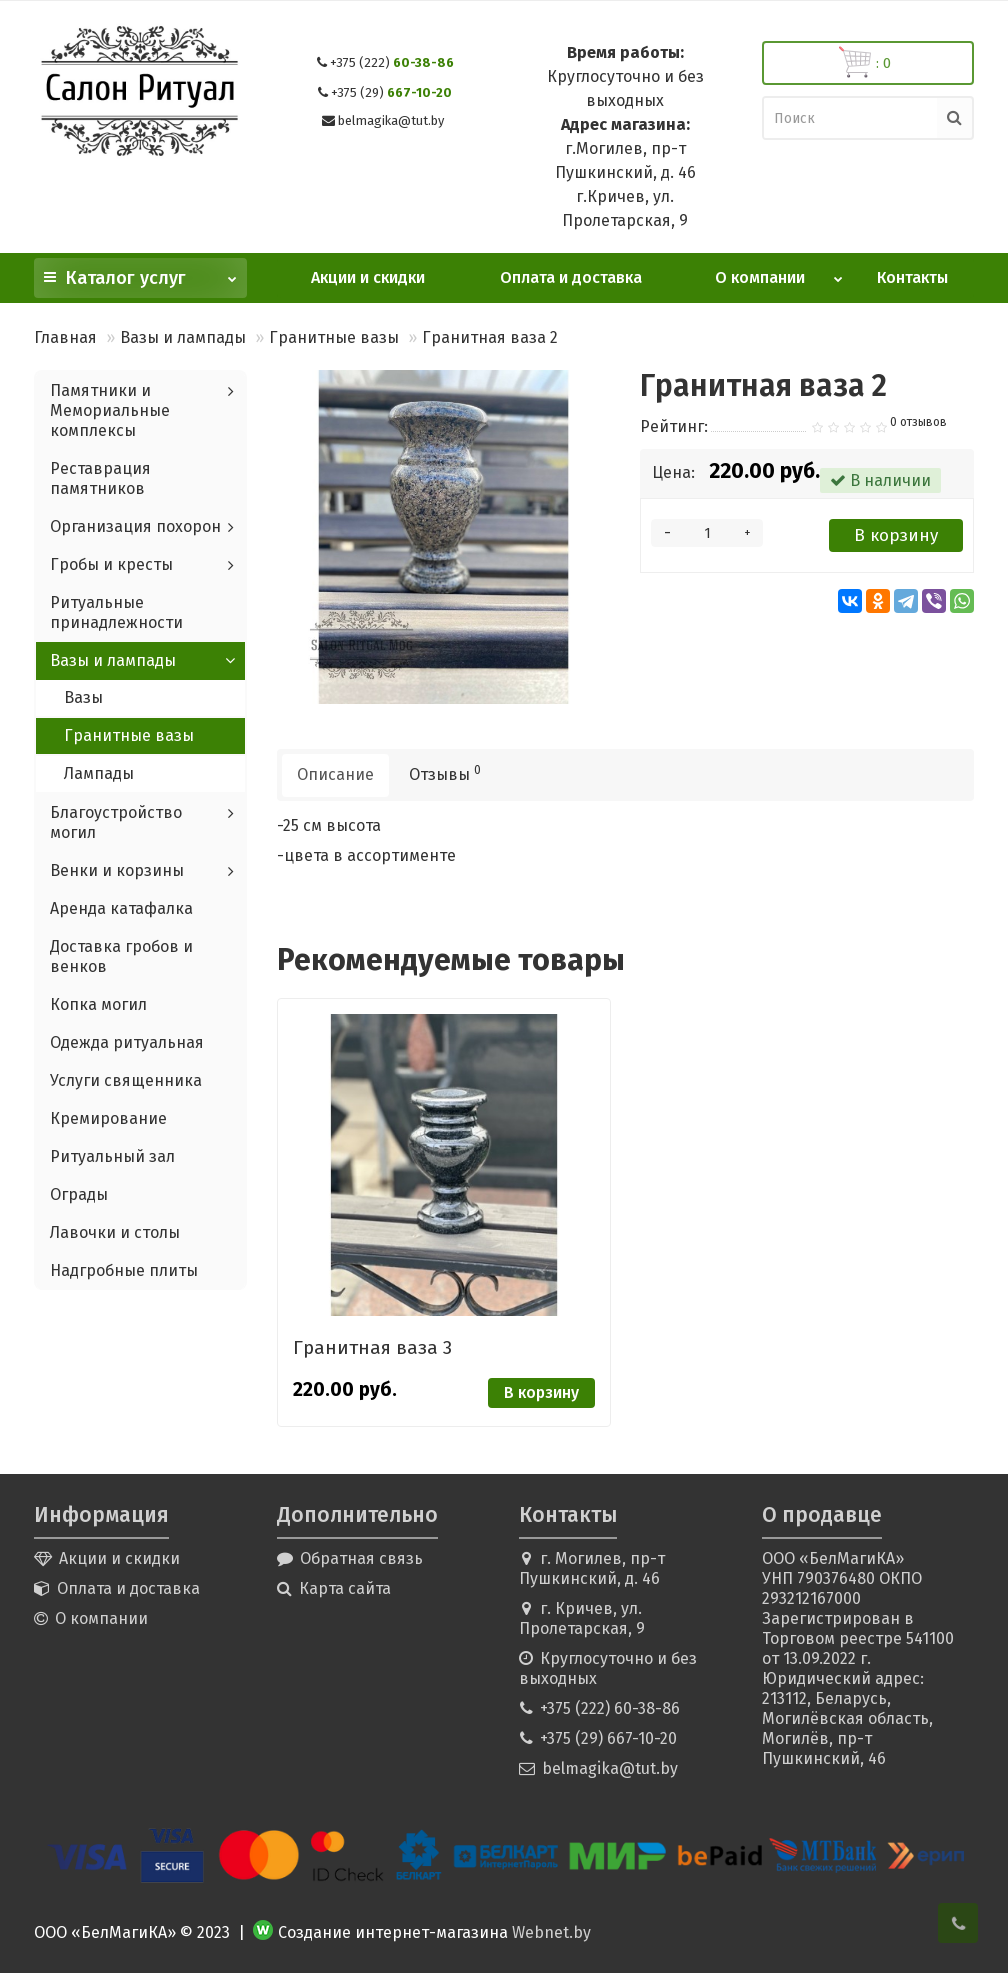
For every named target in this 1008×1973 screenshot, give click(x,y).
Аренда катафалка (121, 908)
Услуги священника (126, 1080)
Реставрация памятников (100, 478)
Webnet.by (551, 1932)
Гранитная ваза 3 (372, 1347)
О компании (779, 272)
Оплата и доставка (571, 277)
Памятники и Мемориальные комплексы (110, 410)
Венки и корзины (117, 870)
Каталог (140, 273)
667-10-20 (391, 92)
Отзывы (445, 773)
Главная (65, 337)
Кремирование (108, 1118)
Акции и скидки (368, 277)
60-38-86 (392, 62)
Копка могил (98, 1004)
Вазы (83, 697)
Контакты (912, 277)
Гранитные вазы (334, 337)
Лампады (99, 773)
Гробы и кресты (111, 564)
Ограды (79, 1194)
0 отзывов (918, 422)
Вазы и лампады (183, 337)
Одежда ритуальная (127, 1042)
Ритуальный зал (112, 1156)
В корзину (896, 535)
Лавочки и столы (115, 1232)
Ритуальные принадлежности (116, 612)
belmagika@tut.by (391, 120)
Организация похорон (135, 526)
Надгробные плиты (124, 1270)
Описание (335, 774)
